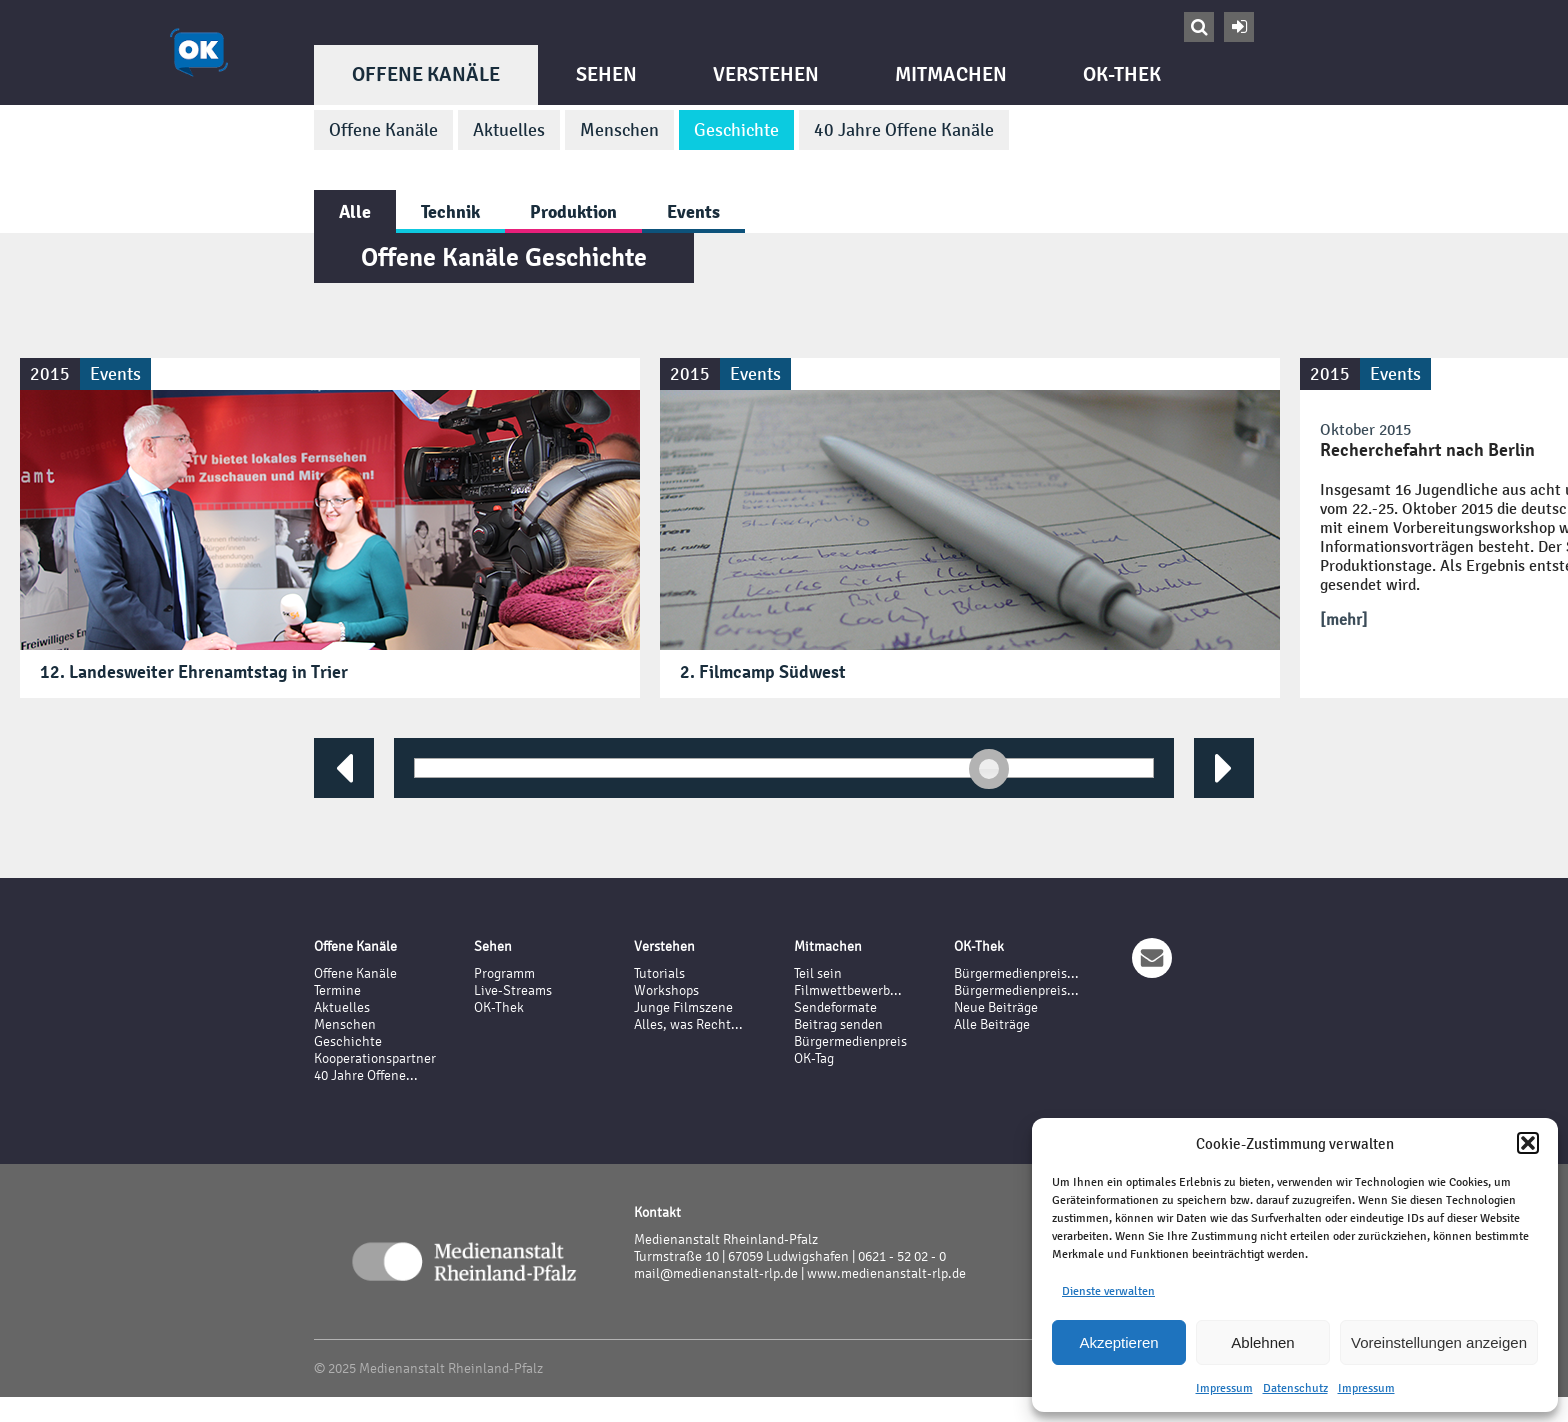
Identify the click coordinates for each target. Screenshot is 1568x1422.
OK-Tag (814, 1058)
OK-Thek (1122, 74)
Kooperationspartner (375, 1058)
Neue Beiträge (996, 1007)
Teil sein (818, 973)
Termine (337, 990)
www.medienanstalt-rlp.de (886, 1273)
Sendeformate (835, 1007)
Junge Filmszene (683, 1007)
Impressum (1224, 1388)
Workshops (666, 990)
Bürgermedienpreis (850, 1041)
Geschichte (736, 130)
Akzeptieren (1118, 1342)
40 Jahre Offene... (366, 1075)
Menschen (619, 130)
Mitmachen (951, 74)
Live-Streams (513, 990)
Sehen (606, 74)
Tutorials (659, 973)
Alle (355, 211)
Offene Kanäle (426, 74)
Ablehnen (1262, 1342)
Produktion (573, 211)
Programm (504, 973)
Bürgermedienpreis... (1016, 973)
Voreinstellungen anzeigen (1439, 1342)
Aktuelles (509, 130)
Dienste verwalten (1108, 1291)
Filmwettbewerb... (848, 990)
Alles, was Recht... (688, 1024)
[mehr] (1344, 619)
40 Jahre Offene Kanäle (904, 130)
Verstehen (766, 74)
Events (693, 211)
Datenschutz (1295, 1388)
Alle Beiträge (992, 1024)
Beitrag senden (838, 1024)
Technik (450, 211)
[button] (1528, 1143)
